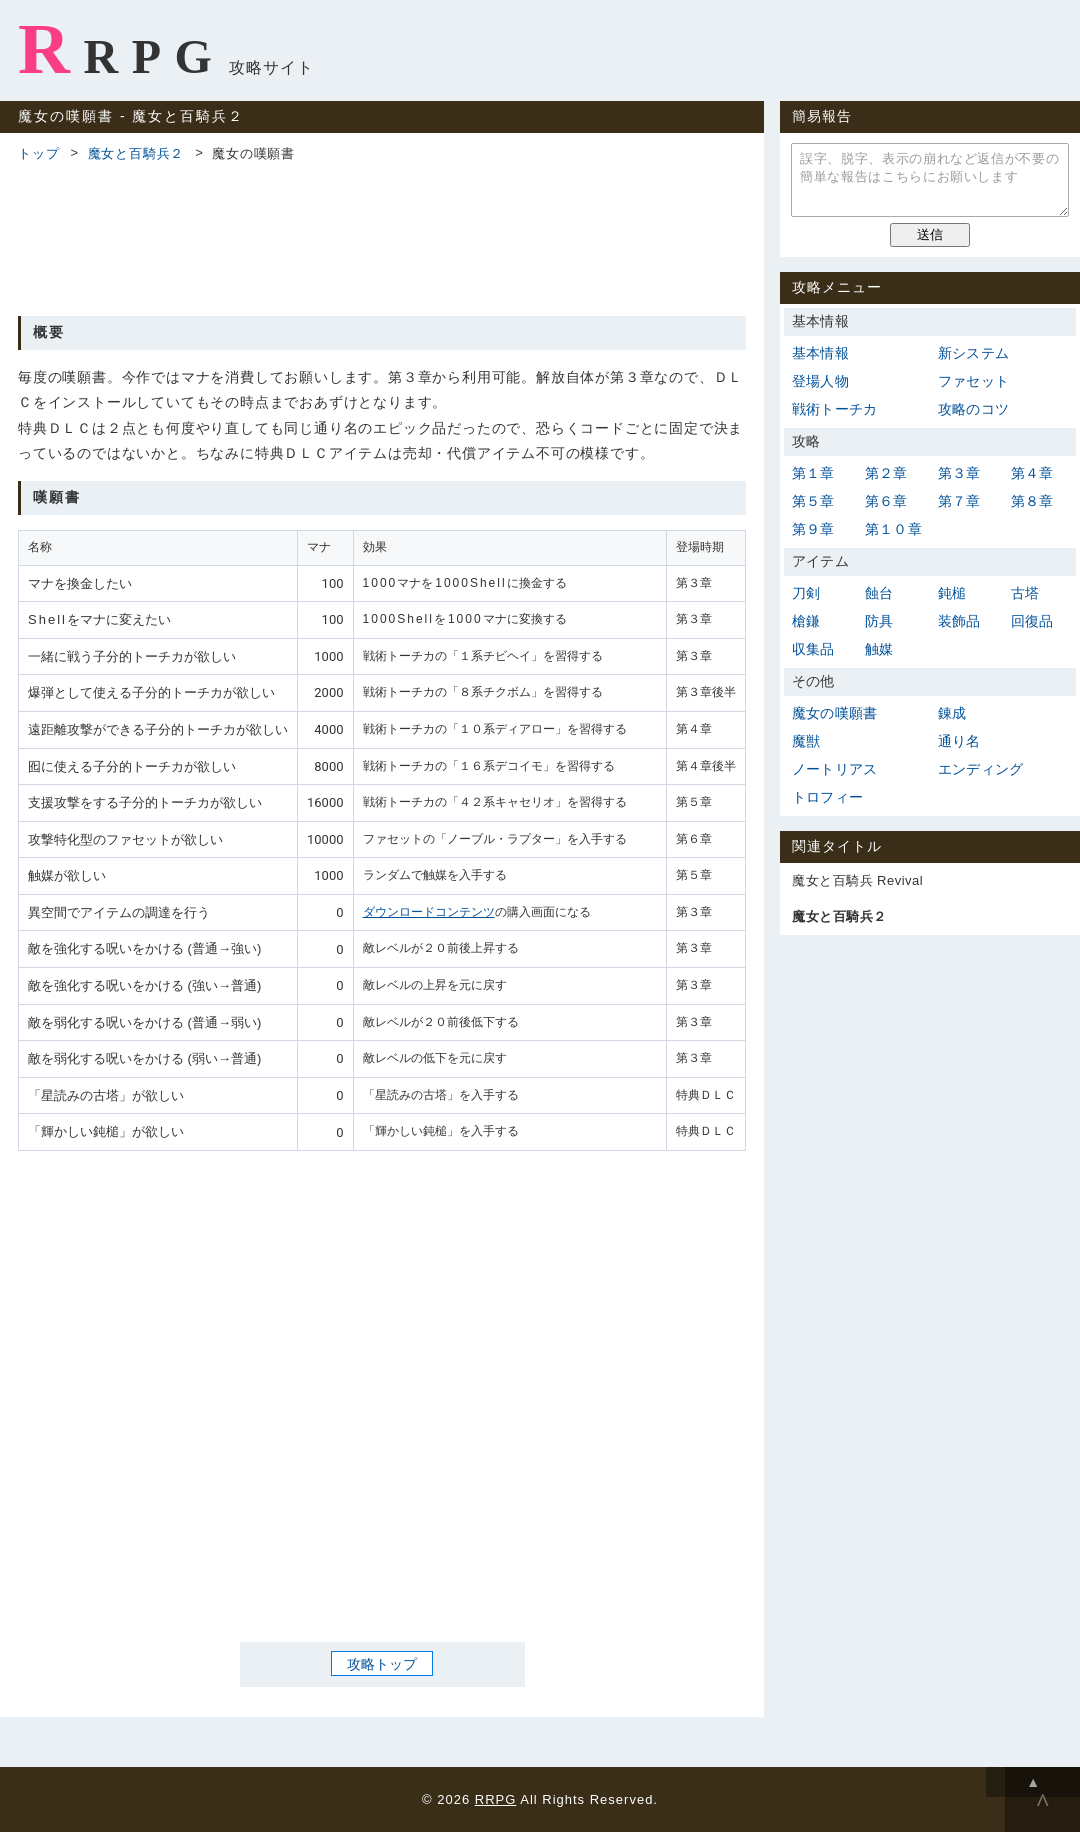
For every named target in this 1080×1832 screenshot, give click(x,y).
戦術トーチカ (834, 409)
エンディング (980, 769)
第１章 (813, 473)
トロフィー (827, 797)
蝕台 (879, 593)
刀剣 (806, 593)
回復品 (1032, 621)
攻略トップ (382, 1664)
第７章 (959, 501)
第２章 (886, 473)
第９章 (813, 529)
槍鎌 (806, 621)
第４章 (1032, 473)
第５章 (813, 501)
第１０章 (893, 529)
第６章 (886, 501)
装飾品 (959, 621)
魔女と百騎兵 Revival (857, 880)
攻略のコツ (973, 409)
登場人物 (820, 381)
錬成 (952, 713)
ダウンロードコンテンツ (429, 912)
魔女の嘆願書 (834, 713)
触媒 (879, 649)
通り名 (959, 741)
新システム (973, 353)
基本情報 (820, 353)
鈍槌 (952, 593)
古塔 (1025, 593)
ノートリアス (834, 769)
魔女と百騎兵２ (136, 153)
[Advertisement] (382, 236)
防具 (879, 621)
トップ (38, 153)
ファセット (973, 381)
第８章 (1032, 501)
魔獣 (806, 741)
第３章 (959, 473)
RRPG (121, 49)
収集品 (813, 649)
